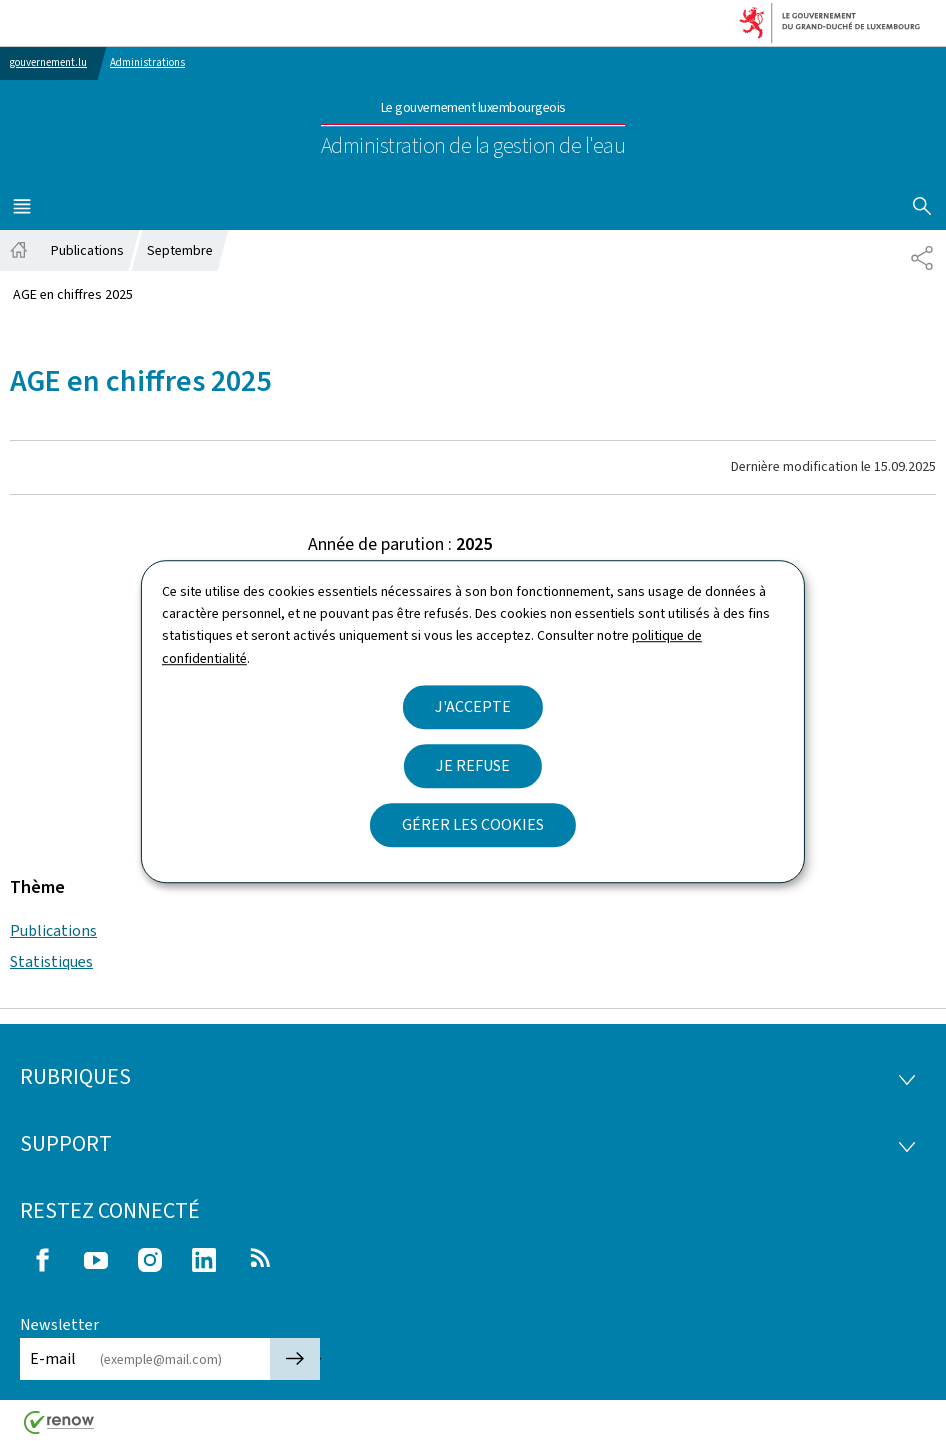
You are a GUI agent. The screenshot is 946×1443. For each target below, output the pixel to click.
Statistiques (51, 961)
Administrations (147, 62)
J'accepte (473, 706)
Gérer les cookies (473, 824)
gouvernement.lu (48, 62)
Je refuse (473, 765)
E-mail (53, 1358)
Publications (53, 930)
